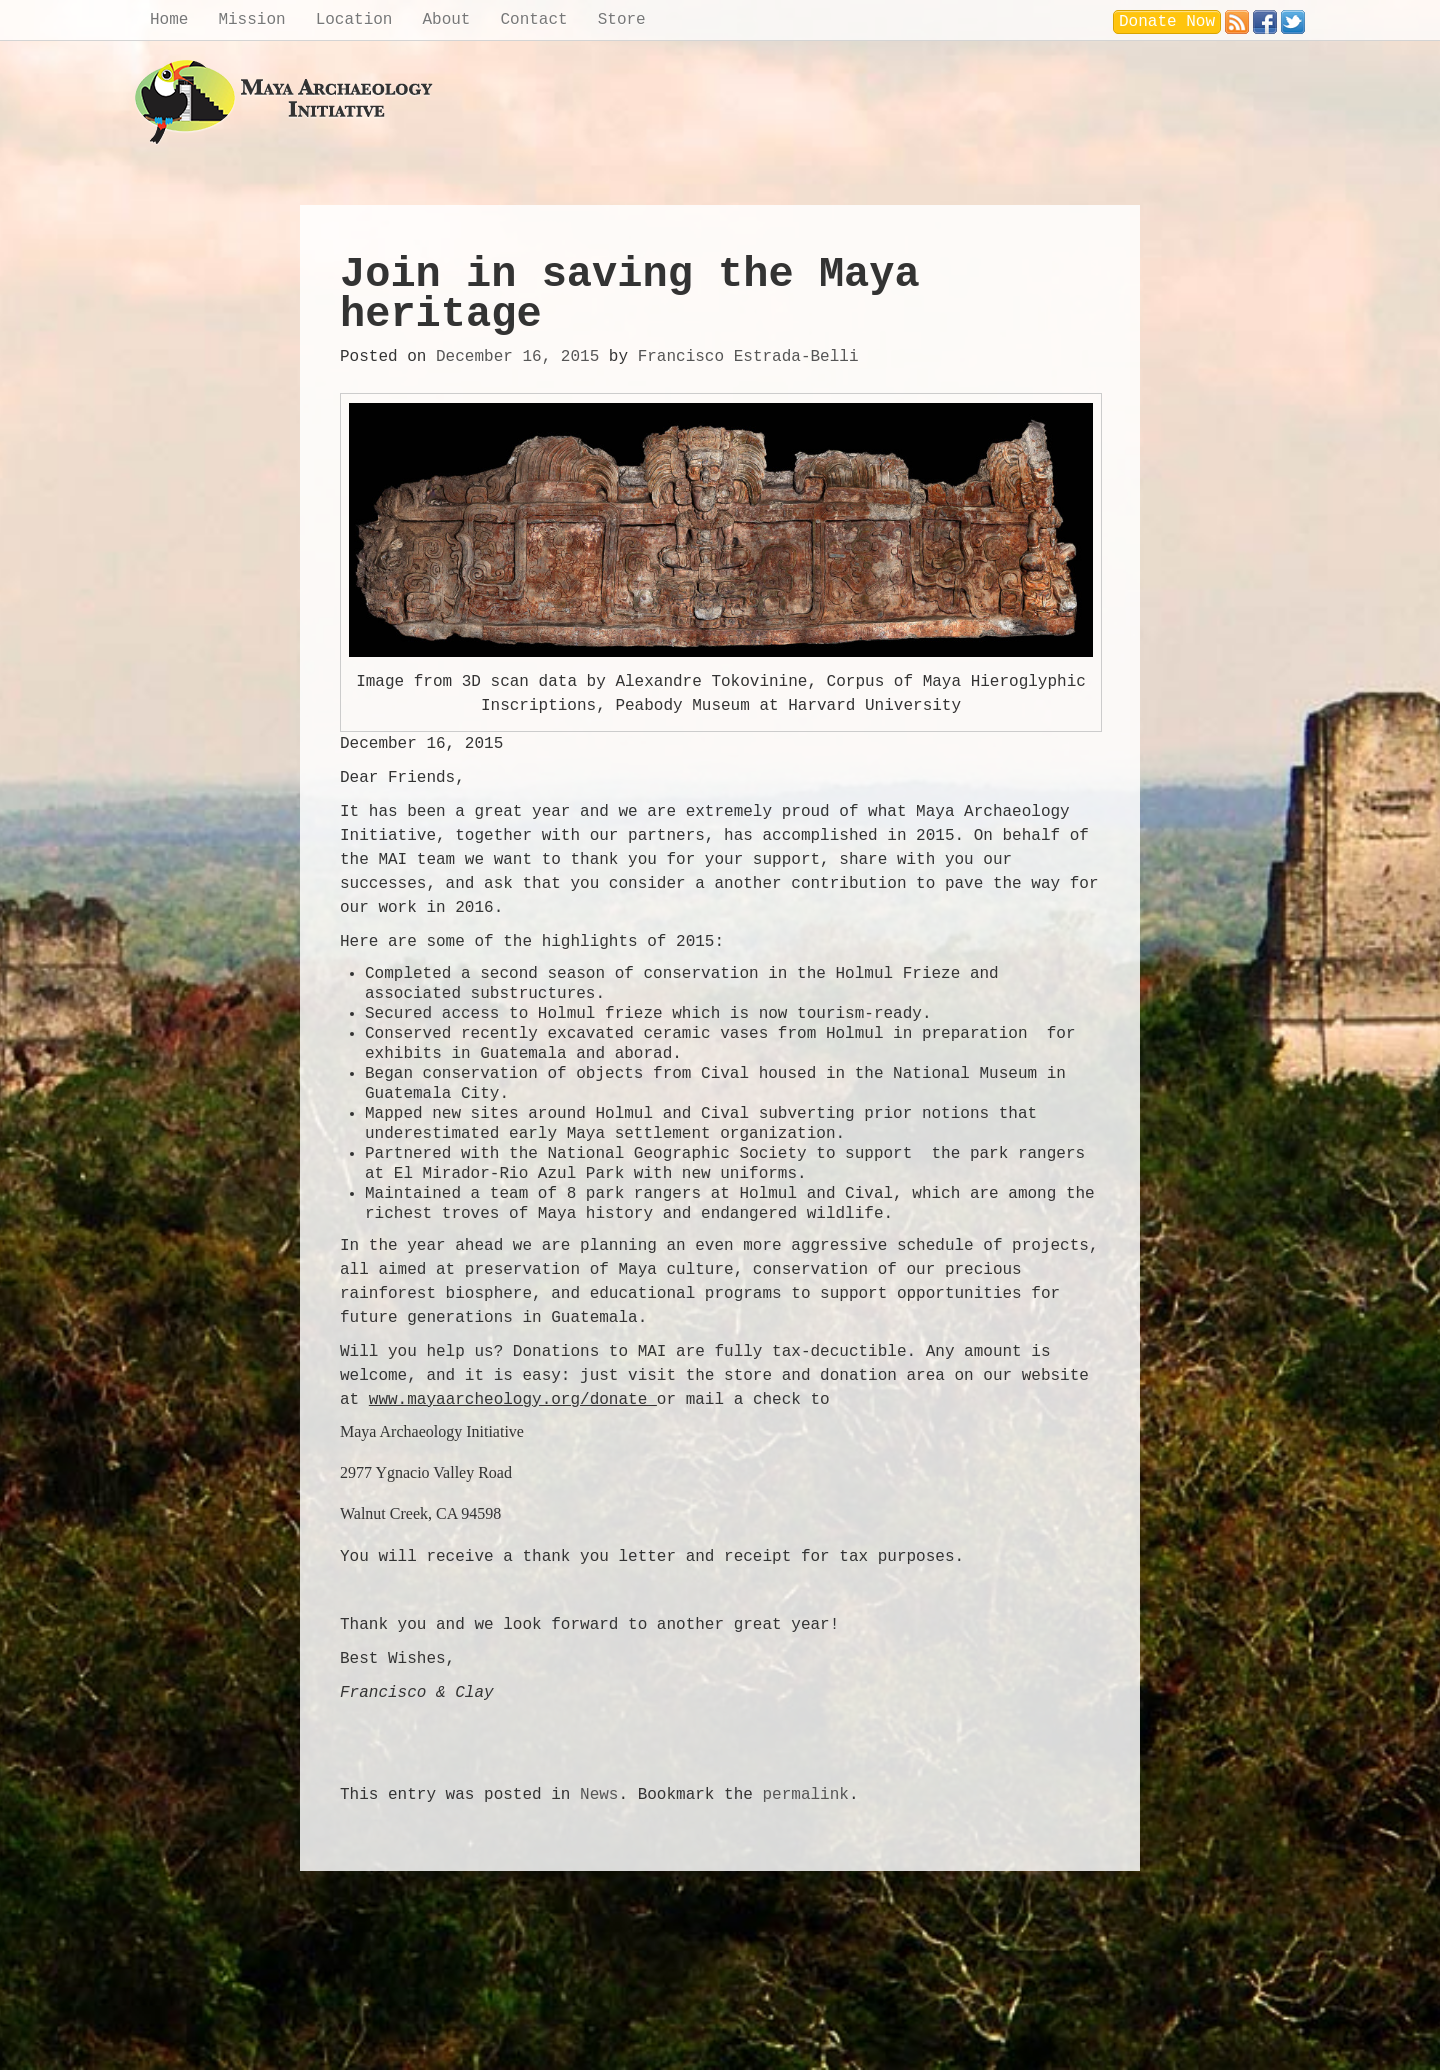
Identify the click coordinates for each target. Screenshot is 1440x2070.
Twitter (1293, 17)
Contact (533, 20)
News (599, 1795)
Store (622, 20)
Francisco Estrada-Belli (748, 357)
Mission (251, 20)
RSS (1237, 17)
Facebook (1265, 17)
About (446, 20)
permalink (805, 1795)
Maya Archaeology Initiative (285, 102)
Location (354, 20)
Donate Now (1167, 22)
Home (169, 20)
